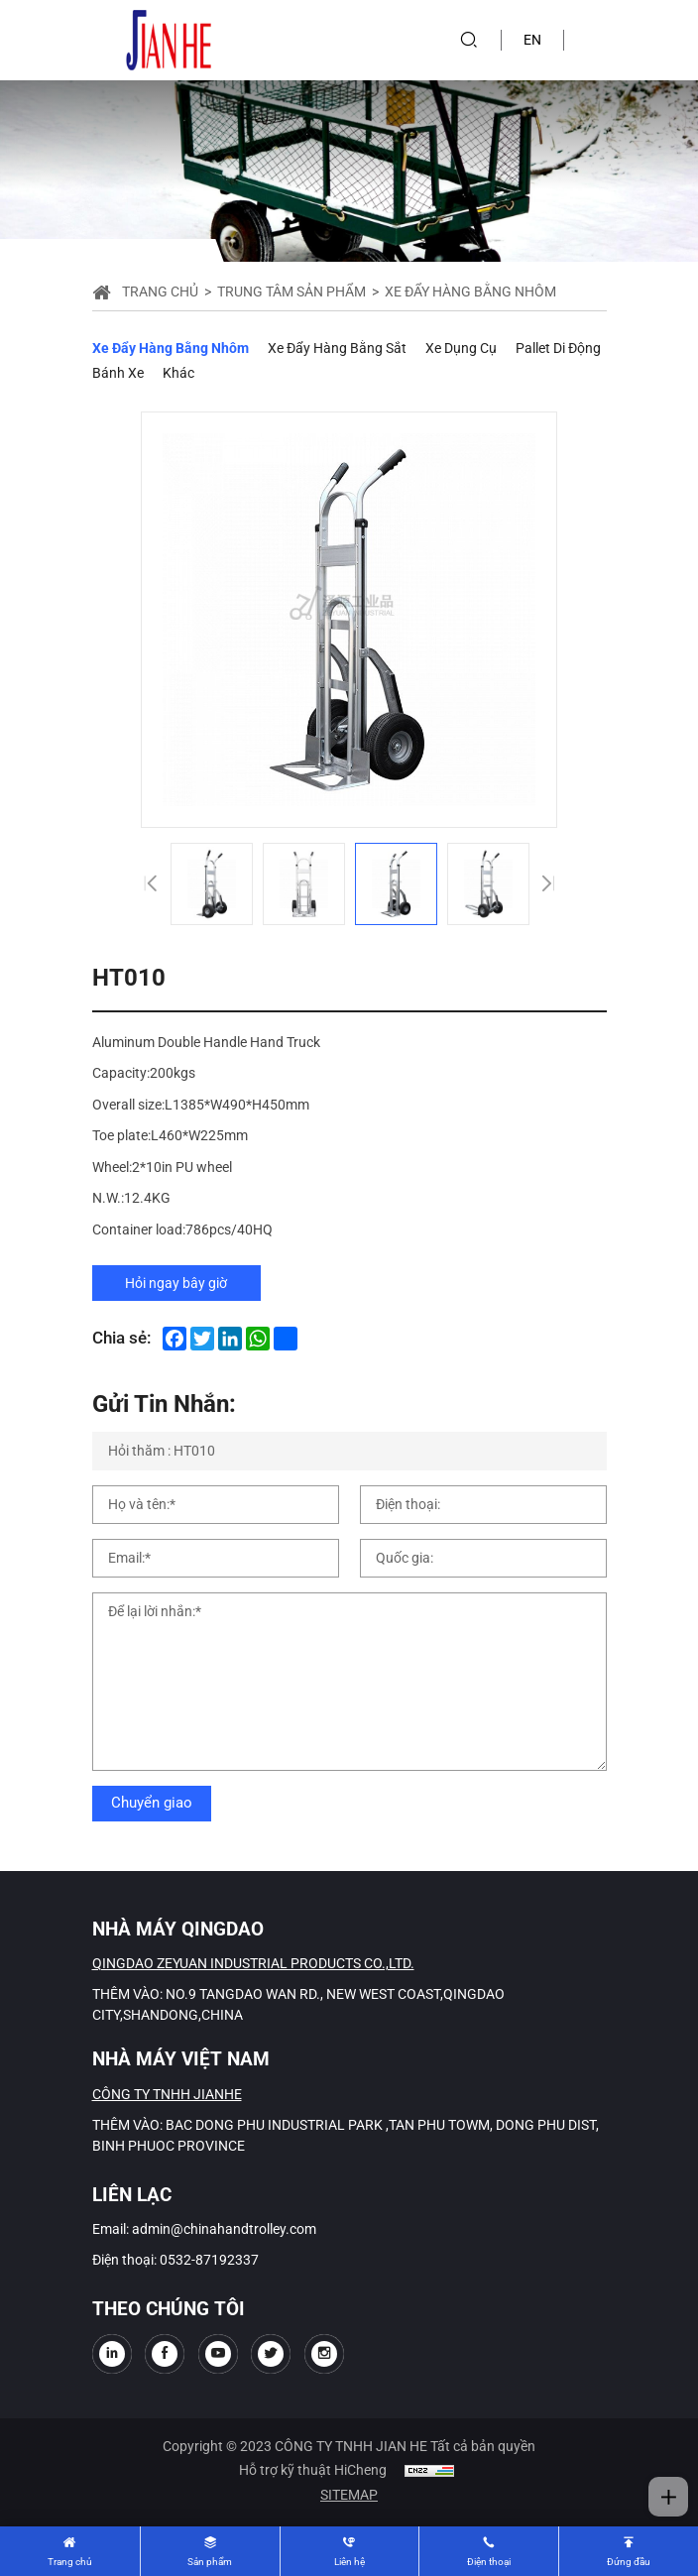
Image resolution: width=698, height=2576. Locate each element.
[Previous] (150, 884)
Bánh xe (118, 373)
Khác (178, 373)
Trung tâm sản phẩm (291, 291)
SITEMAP (349, 2495)
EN (532, 40)
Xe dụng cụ (461, 348)
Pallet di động (558, 348)
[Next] (548, 884)
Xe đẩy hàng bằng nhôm (170, 348)
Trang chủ (160, 291)
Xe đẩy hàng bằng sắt (337, 348)
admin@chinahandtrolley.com (224, 2229)
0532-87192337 (209, 2260)
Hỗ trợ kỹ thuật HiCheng (313, 2470)
